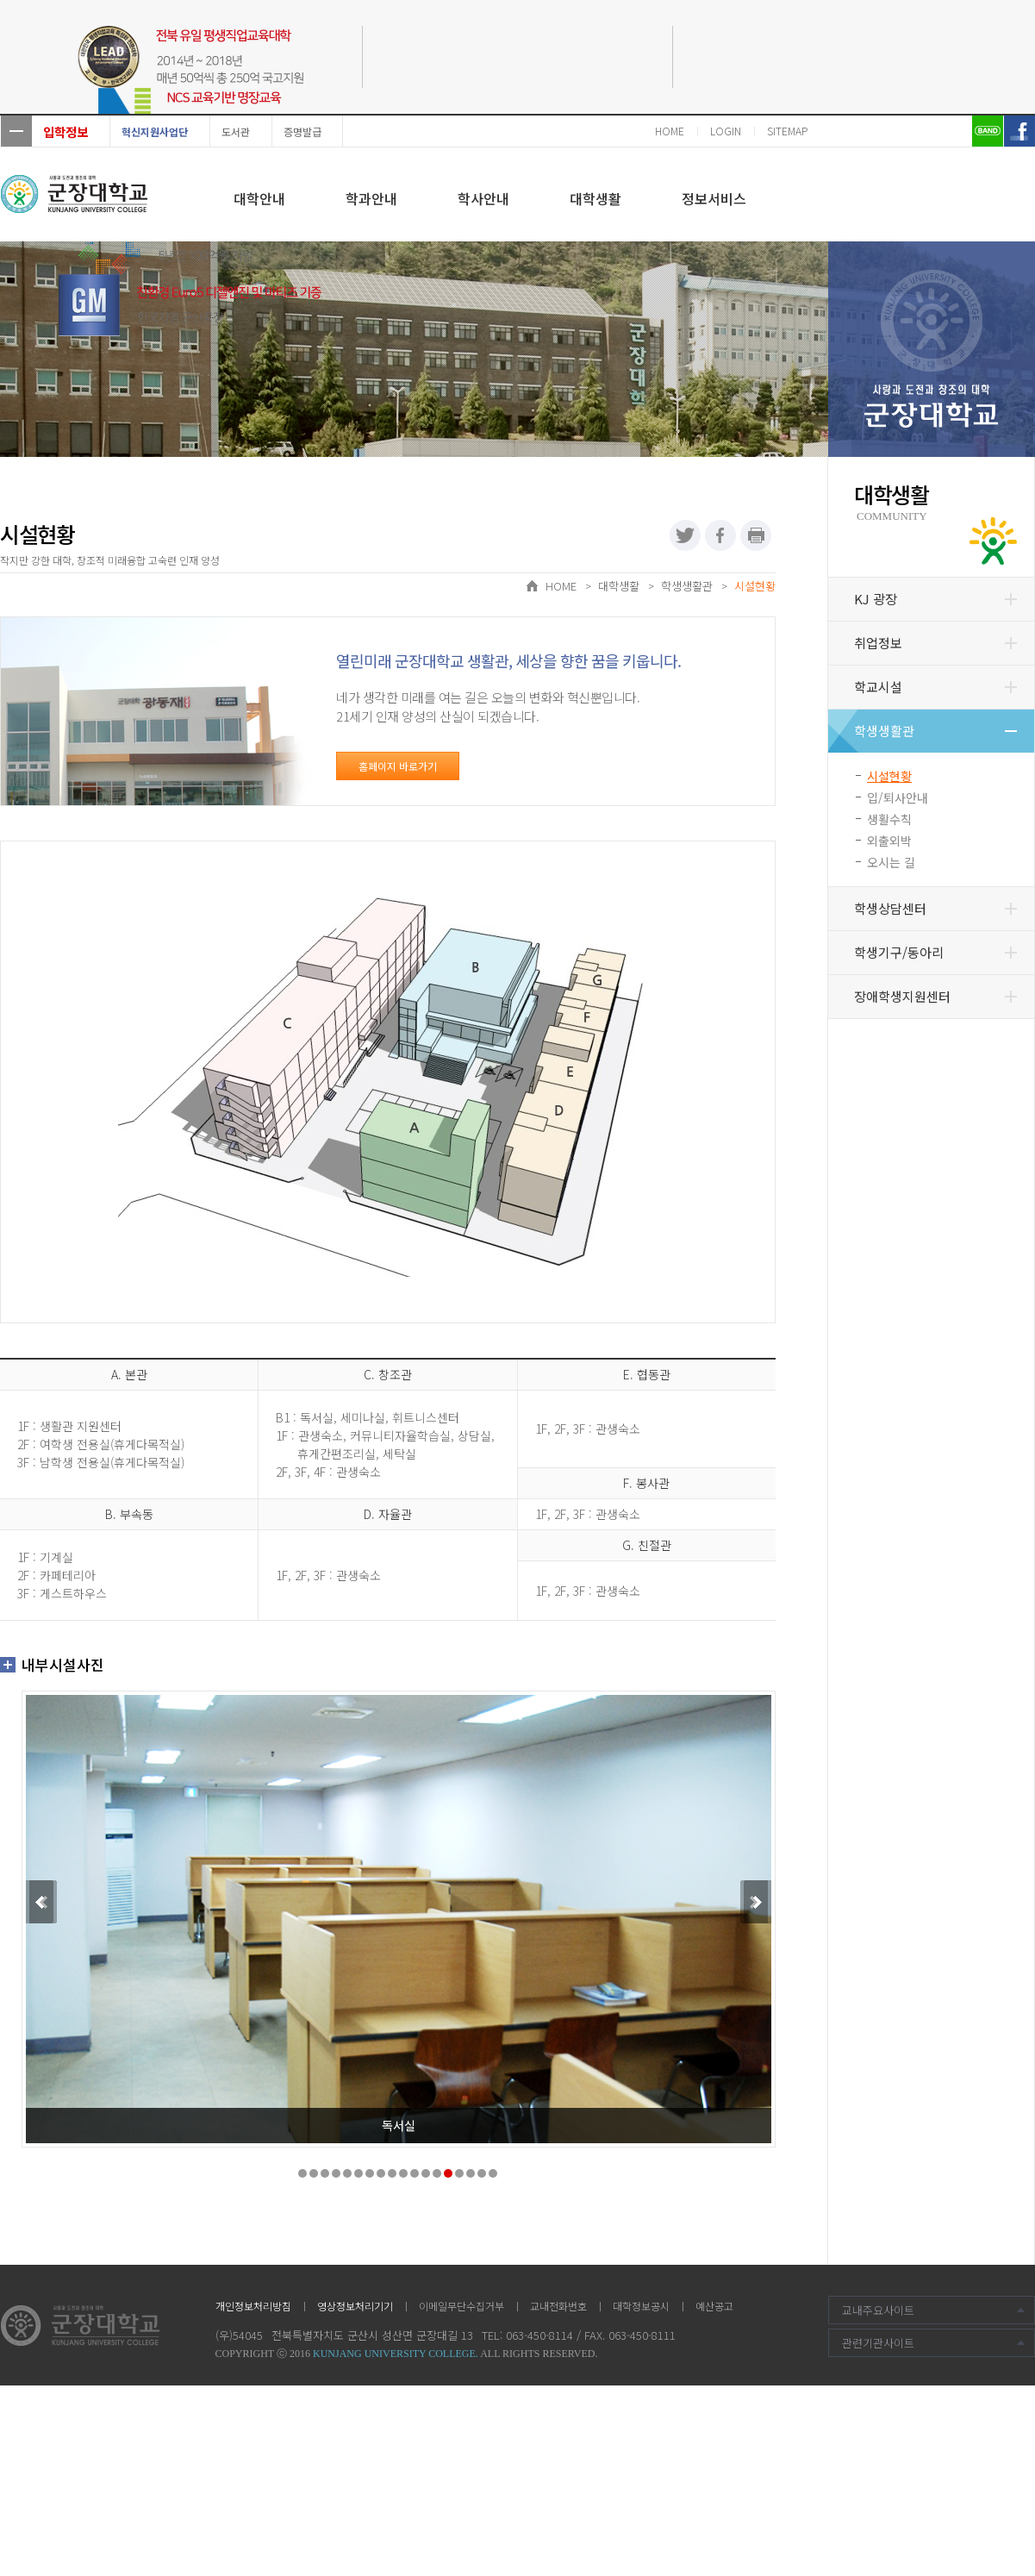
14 (448, 2173)
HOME (669, 130)
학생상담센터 (890, 908)
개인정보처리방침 (253, 2305)
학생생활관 (884, 731)
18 (493, 2173)
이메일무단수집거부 (461, 2305)
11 (414, 2173)
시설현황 (889, 776)
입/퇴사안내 (897, 797)
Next (757, 1901)
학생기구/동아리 (899, 952)
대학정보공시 (641, 2305)
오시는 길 (891, 862)
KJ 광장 (875, 599)
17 (481, 2173)
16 (470, 2173)
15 (459, 2173)
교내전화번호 (558, 2305)
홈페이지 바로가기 (398, 766)
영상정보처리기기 (355, 2305)
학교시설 (878, 687)
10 (403, 2173)
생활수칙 (889, 819)
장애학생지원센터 (902, 996)
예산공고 (714, 2305)
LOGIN (725, 130)
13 (437, 2173)
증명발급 (302, 131)
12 (425, 2173)
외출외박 (889, 840)
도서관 (235, 131)
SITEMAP (787, 130)
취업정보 (878, 643)
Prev (39, 1901)
